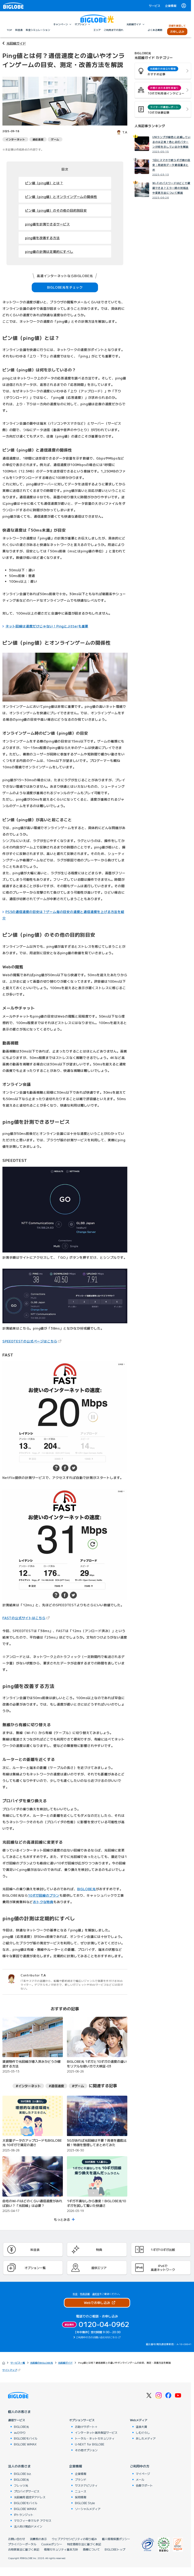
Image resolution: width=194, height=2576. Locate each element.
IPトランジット (23, 2515)
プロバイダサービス (26, 2491)
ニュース (80, 2491)
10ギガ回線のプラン (43, 1895)
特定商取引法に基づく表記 (84, 2544)
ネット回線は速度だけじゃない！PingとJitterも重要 (46, 626)
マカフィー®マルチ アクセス (32, 2520)
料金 (75, 2293)
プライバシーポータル (22, 2544)
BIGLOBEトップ (115, 2549)
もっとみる (62, 2219)
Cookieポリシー (51, 2544)
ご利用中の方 (139, 2466)
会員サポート (144, 2485)
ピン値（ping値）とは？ (44, 182)
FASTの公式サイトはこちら (26, 1617)
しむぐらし (143, 2432)
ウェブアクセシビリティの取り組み (74, 2538)
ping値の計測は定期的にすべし (49, 251)
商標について (91, 2549)
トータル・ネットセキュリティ (95, 2438)
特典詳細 (85, 2293)
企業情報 (170, 6)
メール (140, 2480)
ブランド (80, 2480)
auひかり (20, 2432)
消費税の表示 (38, 2538)
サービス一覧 (18, 2362)
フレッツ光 (21, 2485)
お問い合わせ (16, 2538)
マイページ (143, 2474)
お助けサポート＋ (86, 2427)
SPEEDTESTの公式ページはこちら (32, 1341)
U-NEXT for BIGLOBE (89, 2444)
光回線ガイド (16, 43)
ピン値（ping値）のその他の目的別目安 (56, 210)
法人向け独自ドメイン (28, 2526)
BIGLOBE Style (85, 2503)
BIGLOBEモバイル (25, 2438)
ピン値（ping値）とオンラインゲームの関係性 (61, 196)
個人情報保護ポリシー (116, 2538)
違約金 (95, 2293)
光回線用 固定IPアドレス (29, 2497)
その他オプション (86, 2450)
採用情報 (80, 2497)
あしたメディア (146, 2438)
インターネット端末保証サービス (96, 2432)
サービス (154, 6)
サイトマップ (11, 2370)
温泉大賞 (141, 2427)
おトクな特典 (43, 1901)
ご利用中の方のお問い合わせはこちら (96, 2337)
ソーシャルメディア (87, 2509)
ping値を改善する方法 (42, 237)
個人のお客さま (19, 2411)
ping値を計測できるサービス (47, 224)
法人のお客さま (19, 2466)
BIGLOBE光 (86, 1888)
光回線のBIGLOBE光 (41, 2362)
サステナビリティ (86, 2485)
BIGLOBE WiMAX (25, 2444)
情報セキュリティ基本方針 (61, 2549)
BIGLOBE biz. (23, 2474)
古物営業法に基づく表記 (23, 2549)
